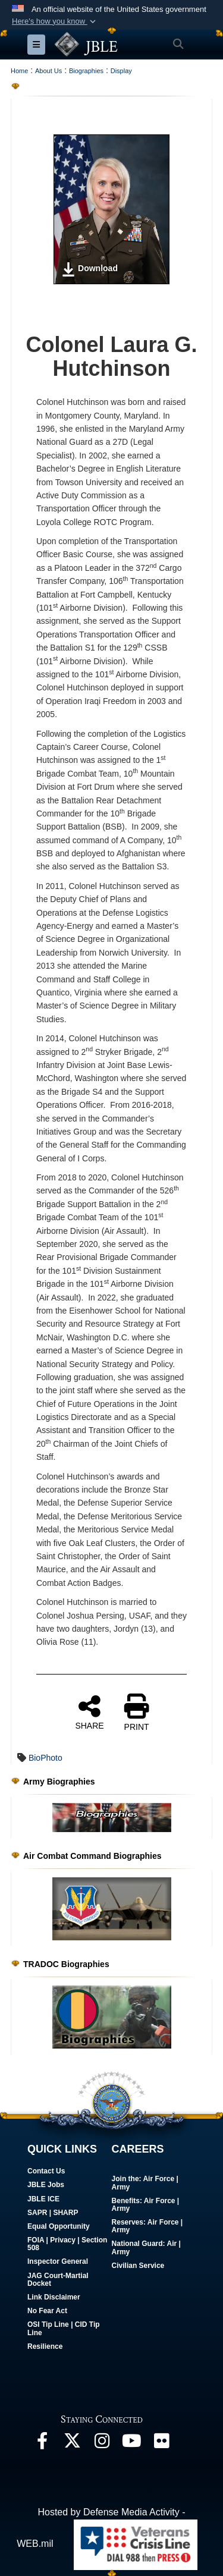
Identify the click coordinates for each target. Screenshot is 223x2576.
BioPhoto (45, 1758)
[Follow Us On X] (72, 2444)
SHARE (89, 1712)
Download (89, 269)
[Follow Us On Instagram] (102, 2444)
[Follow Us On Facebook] (42, 2444)
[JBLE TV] (131, 2444)
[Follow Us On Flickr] (161, 2444)
